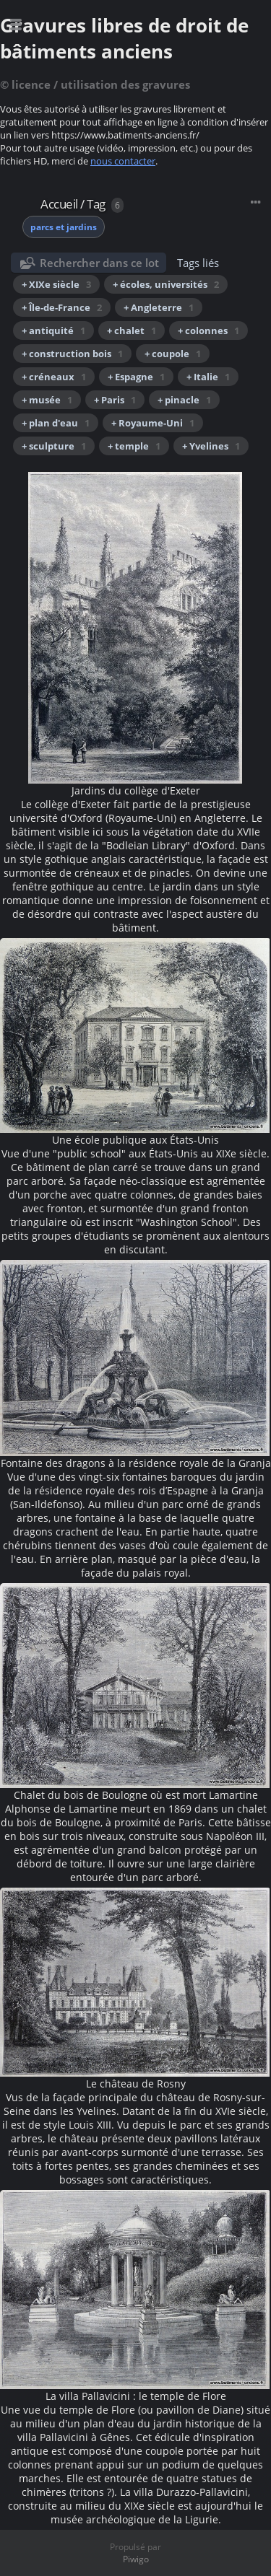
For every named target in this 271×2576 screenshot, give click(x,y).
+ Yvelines (211, 445)
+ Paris (115, 399)
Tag (96, 204)
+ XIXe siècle (56, 284)
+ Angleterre (159, 307)
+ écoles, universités (166, 284)
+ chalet (131, 330)
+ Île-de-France (62, 307)
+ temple (134, 445)
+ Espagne (136, 376)
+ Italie (208, 376)
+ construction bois (72, 353)
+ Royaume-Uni (152, 422)
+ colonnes (208, 330)
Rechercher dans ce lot (99, 262)
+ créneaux (54, 376)
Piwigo (136, 2559)
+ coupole (173, 353)
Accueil (59, 204)
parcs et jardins (63, 227)
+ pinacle (184, 399)
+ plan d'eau (56, 422)
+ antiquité (53, 330)
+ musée (47, 399)
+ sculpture (54, 445)
